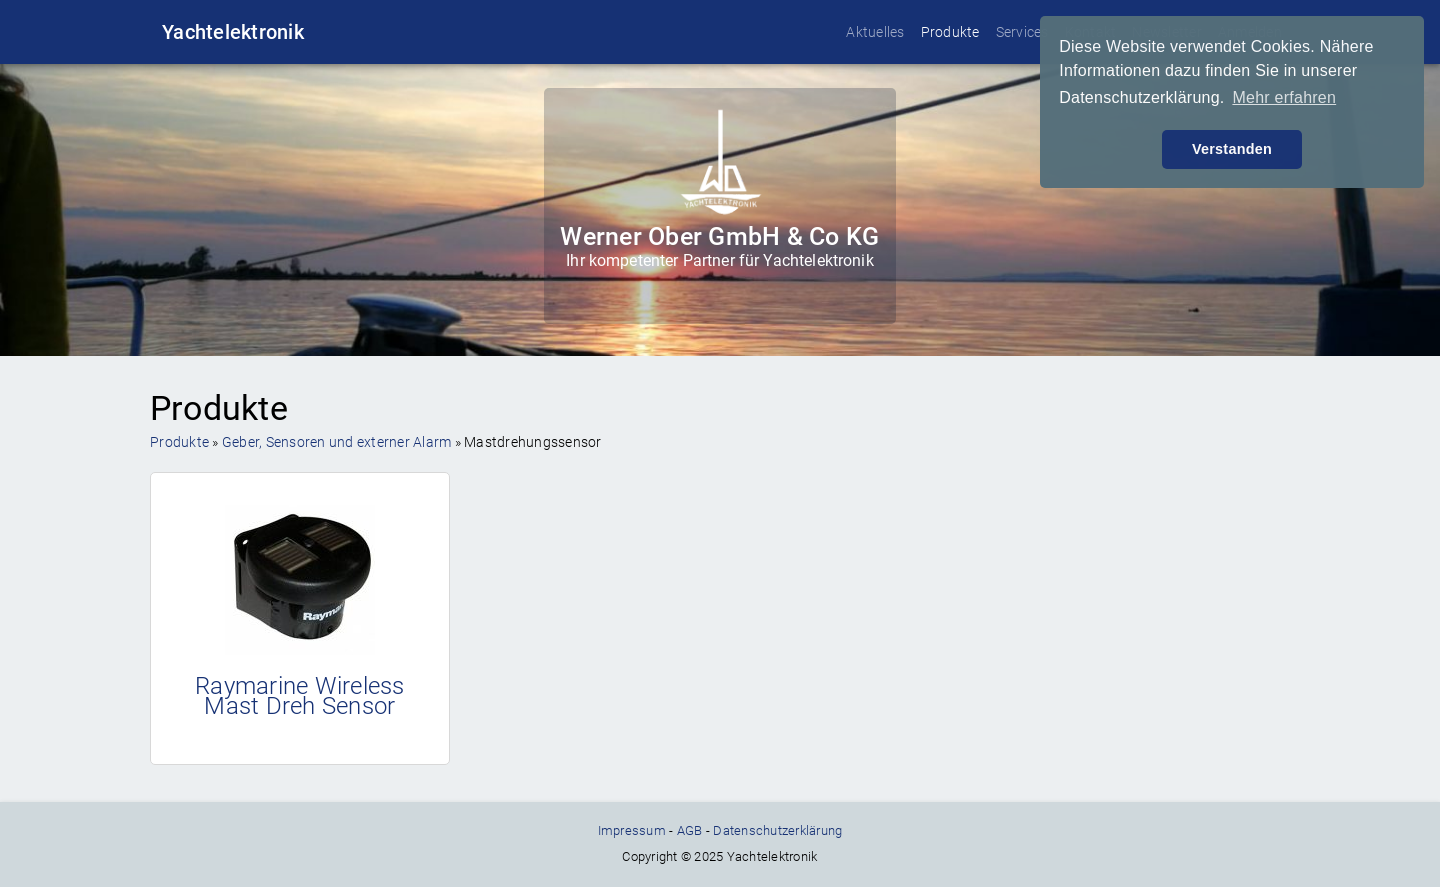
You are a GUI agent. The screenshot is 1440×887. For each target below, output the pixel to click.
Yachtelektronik (233, 32)
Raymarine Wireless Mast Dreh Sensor (300, 696)
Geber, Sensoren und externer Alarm (337, 442)
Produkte (950, 32)
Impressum (632, 830)
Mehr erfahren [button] (1284, 97)
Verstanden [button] (1232, 149)
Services (1022, 32)
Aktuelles (875, 32)
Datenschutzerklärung (777, 830)
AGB (690, 830)
